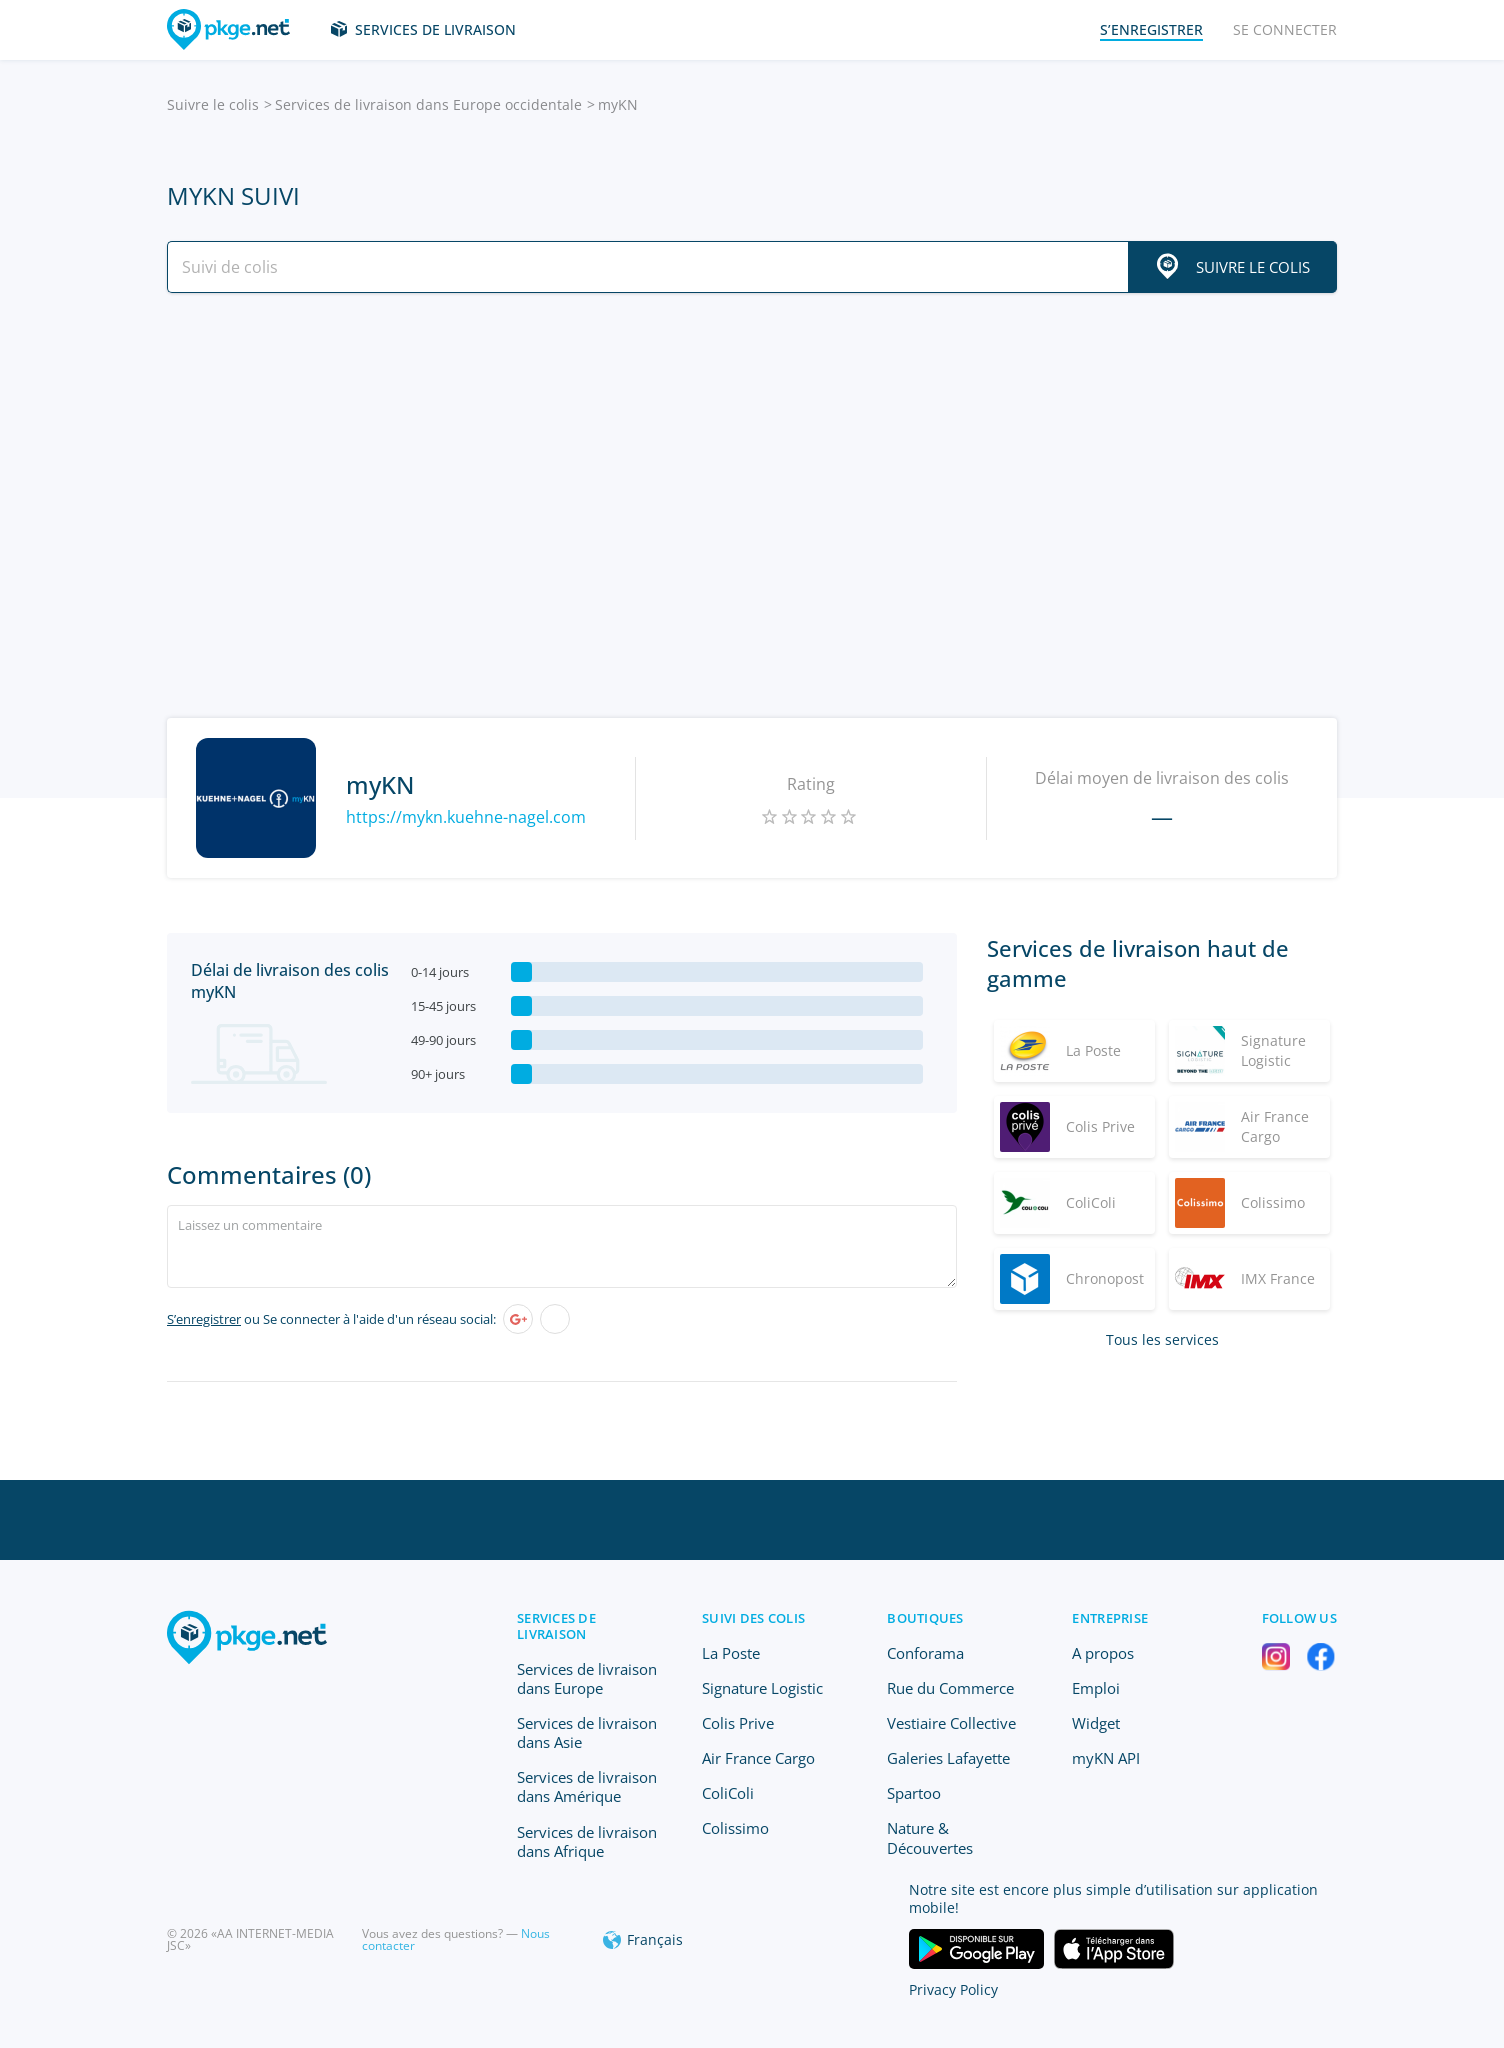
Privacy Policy (953, 1989)
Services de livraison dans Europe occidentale (428, 104)
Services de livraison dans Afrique (587, 1841)
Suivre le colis (213, 104)
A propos (1103, 1653)
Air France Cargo (758, 1758)
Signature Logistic (762, 1688)
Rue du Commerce (950, 1688)
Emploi (1096, 1688)
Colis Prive (738, 1723)
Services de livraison (435, 29)
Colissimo (735, 1828)
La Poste (731, 1653)
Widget (1096, 1723)
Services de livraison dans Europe (587, 1678)
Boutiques (925, 1618)
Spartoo (914, 1793)
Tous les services (1162, 1339)
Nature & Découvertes (930, 1837)
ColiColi (728, 1793)
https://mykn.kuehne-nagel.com (466, 817)
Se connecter (1285, 29)
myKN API (1106, 1758)
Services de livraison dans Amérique (587, 1786)
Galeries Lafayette (948, 1758)
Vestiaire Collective (951, 1723)
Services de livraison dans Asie (587, 1732)
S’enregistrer (204, 1319)
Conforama (925, 1653)
